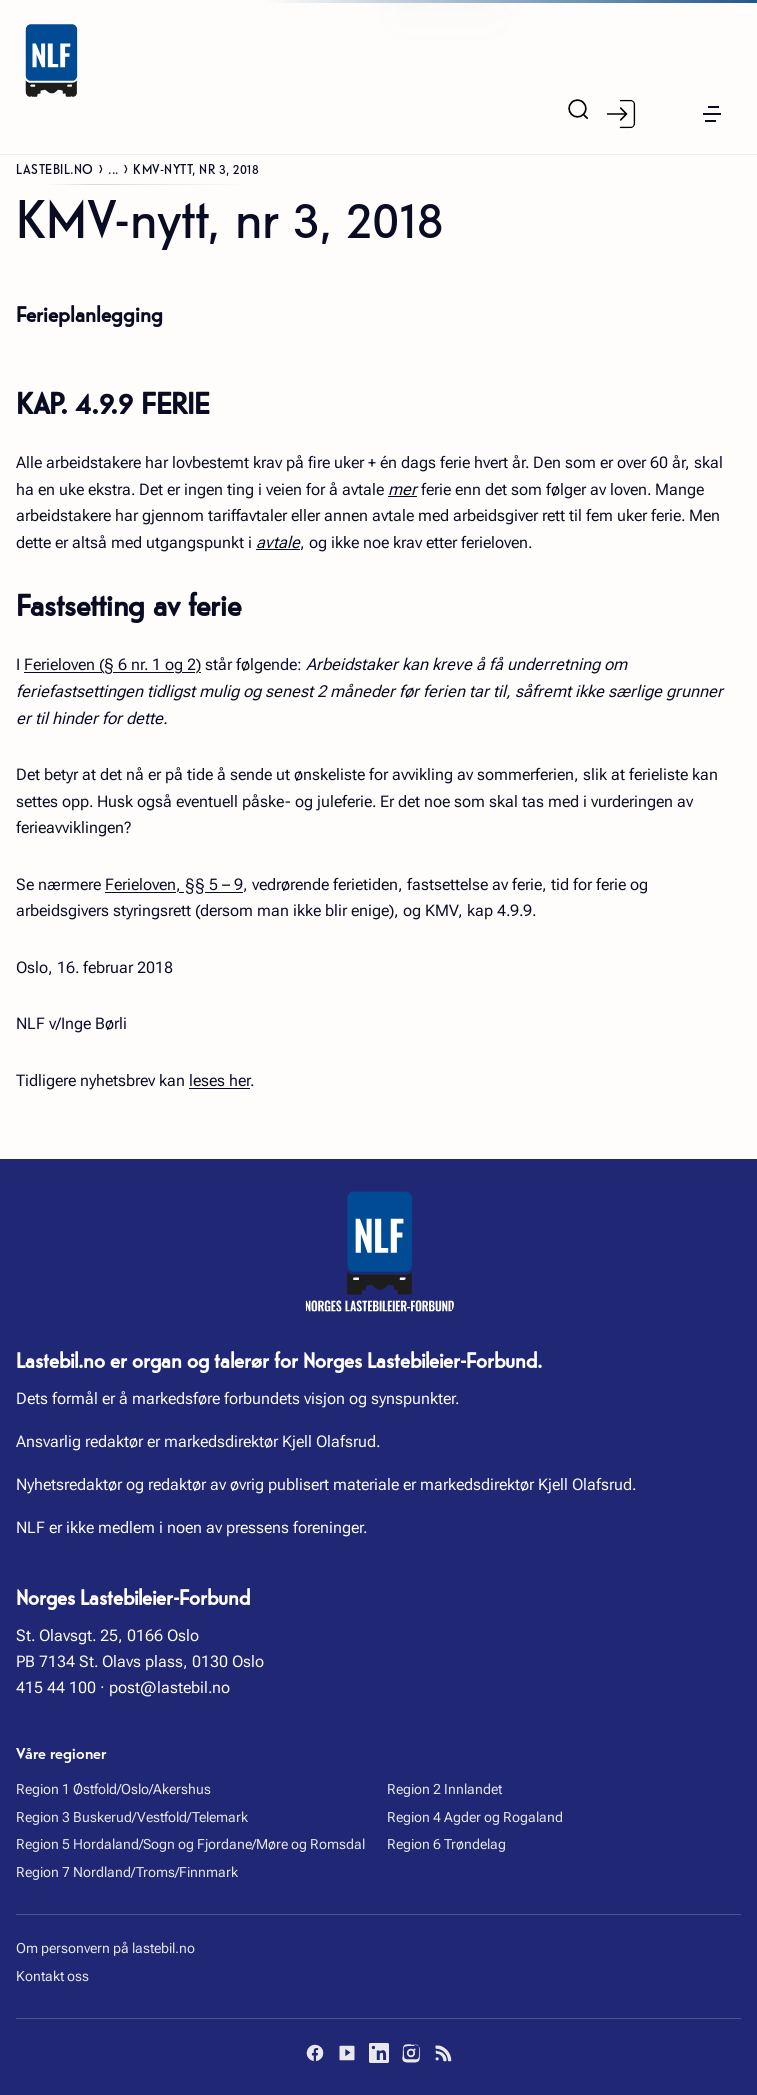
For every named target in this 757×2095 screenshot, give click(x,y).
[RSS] (443, 2053)
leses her (219, 1080)
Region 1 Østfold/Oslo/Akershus (113, 1789)
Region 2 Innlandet (444, 1789)
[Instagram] (411, 2053)
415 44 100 (56, 1687)
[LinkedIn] (379, 2053)
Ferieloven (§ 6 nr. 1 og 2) (112, 664)
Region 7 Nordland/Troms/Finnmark (127, 1872)
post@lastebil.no (169, 1687)
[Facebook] (315, 2053)
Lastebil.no (55, 168)
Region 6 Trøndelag (446, 1844)
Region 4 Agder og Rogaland (475, 1817)
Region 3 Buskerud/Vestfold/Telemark (132, 1817)
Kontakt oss (52, 1976)
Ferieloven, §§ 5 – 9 (174, 884)
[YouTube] (347, 2053)
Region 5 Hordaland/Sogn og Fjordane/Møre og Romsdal (190, 1844)
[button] (712, 114)
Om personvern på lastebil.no (105, 1948)
